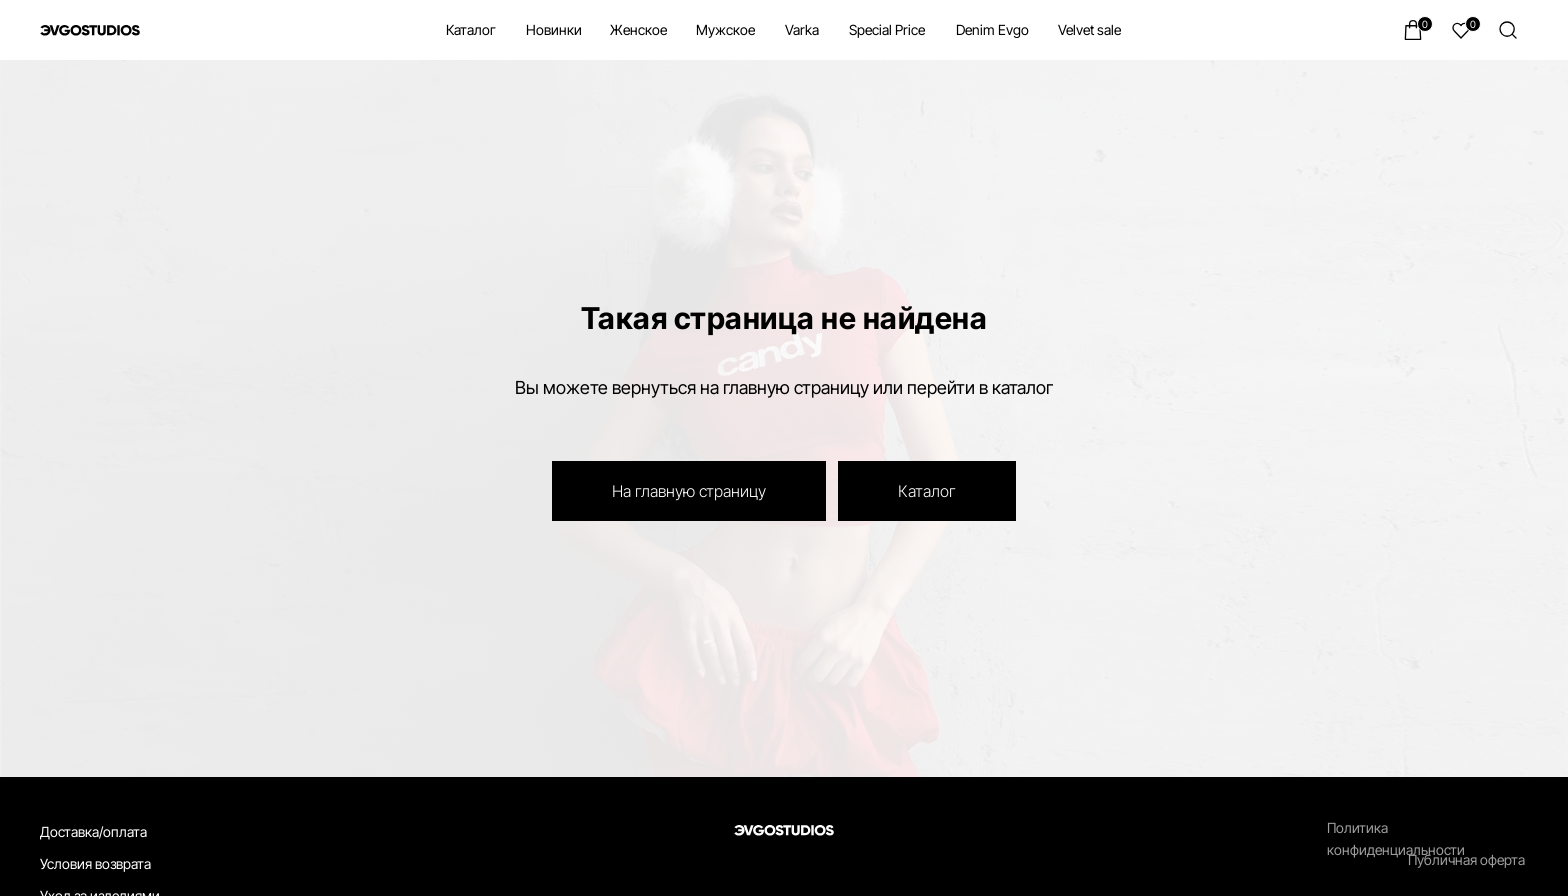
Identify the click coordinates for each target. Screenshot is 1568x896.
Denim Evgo (992, 29)
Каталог (471, 29)
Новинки (554, 29)
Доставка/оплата (93, 831)
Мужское (725, 29)
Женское (638, 29)
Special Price (887, 29)
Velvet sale (1089, 29)
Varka (802, 29)
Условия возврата (95, 863)
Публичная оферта (1466, 859)
